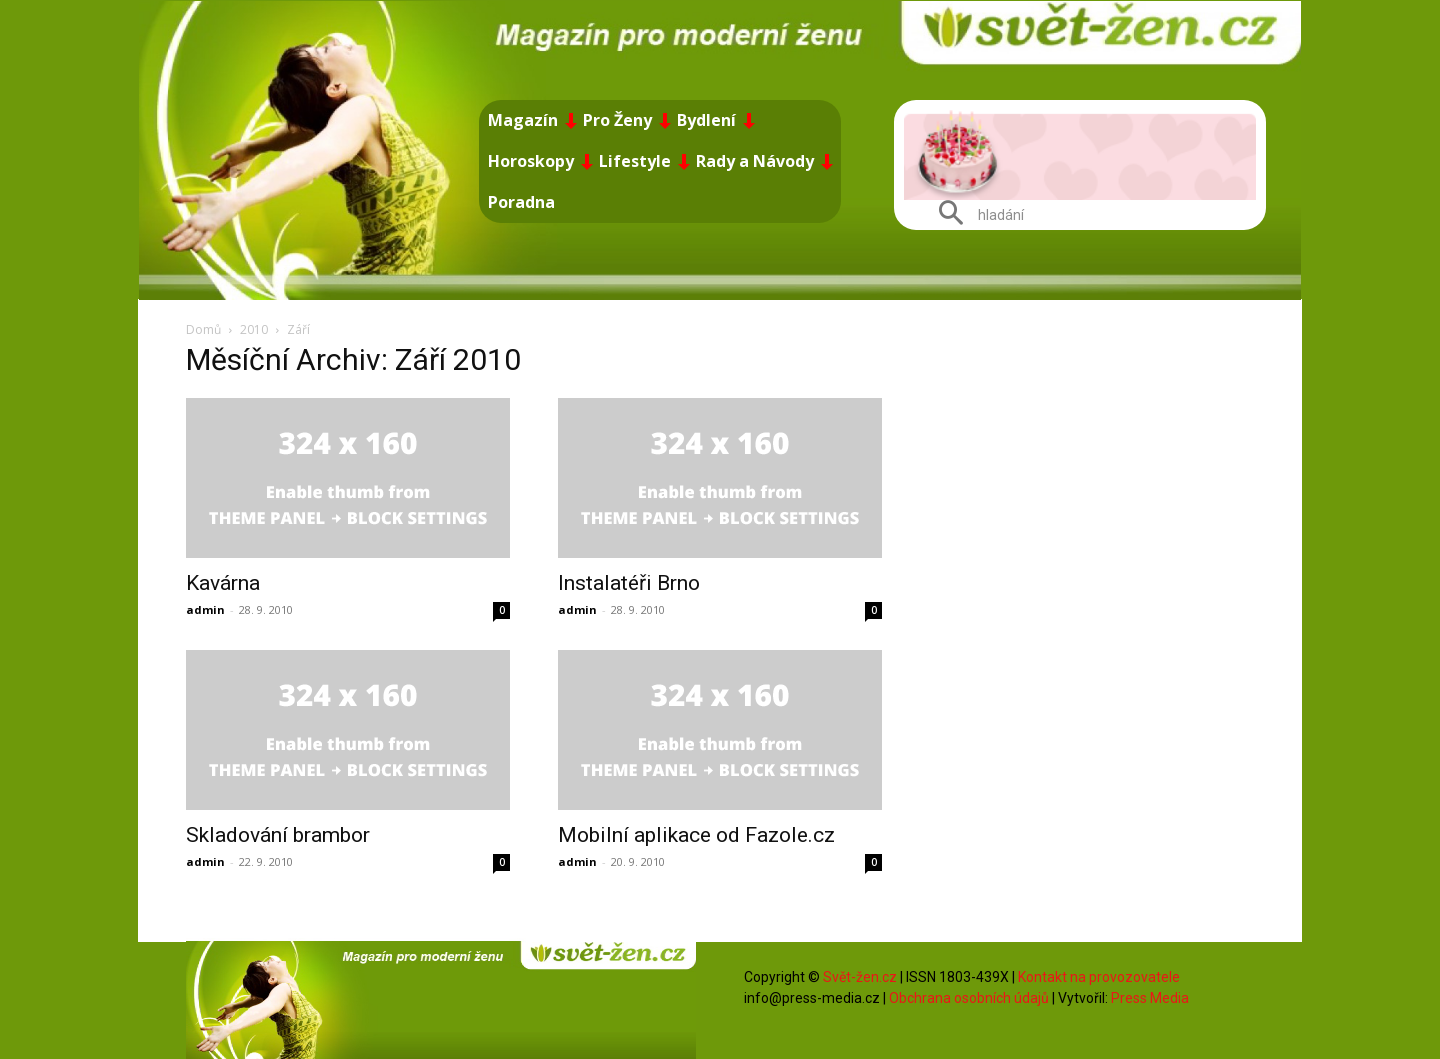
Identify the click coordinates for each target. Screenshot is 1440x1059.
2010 (254, 329)
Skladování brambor (278, 835)
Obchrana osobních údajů (969, 998)
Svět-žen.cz (860, 977)
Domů (203, 329)
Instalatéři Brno (629, 583)
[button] (974, 215)
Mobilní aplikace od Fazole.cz (696, 835)
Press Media (1150, 998)
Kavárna (223, 583)
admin (205, 609)
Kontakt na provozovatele (1099, 977)
